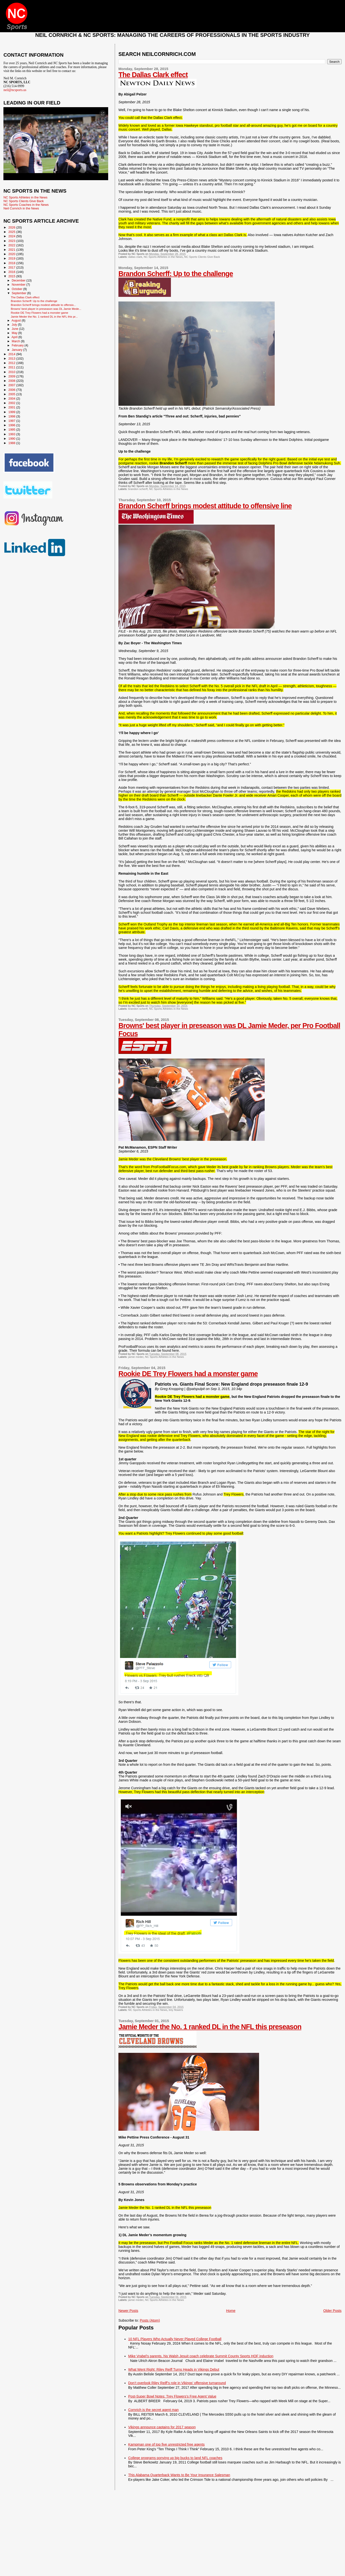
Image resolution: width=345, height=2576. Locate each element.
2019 (12, 258)
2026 (12, 227)
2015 (12, 276)
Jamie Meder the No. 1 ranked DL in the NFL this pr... (44, 316)
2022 (12, 245)
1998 (12, 416)
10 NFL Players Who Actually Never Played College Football (174, 2339)
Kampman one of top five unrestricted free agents (166, 2444)
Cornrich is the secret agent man (153, 2410)
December (19, 280)
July (15, 324)
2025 (12, 232)
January (17, 350)
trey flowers (176, 2009)
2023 (12, 241)
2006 (12, 390)
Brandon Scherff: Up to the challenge (175, 274)
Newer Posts (128, 2311)
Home (230, 2311)
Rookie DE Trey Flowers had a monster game (188, 1374)
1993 (12, 434)
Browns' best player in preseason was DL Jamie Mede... (46, 308)
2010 (12, 372)
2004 (12, 398)
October (17, 289)
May (15, 333)
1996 (12, 425)
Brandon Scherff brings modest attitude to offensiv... (43, 304)
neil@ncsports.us (14, 90)
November (19, 284)
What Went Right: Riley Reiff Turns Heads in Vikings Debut (173, 2369)
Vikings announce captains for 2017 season (162, 2427)
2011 (12, 367)
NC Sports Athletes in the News (163, 256)
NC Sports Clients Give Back (202, 256)
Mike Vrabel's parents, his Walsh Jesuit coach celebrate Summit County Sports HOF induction (200, 2356)
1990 (12, 438)
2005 (12, 394)
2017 (12, 267)
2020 (12, 254)
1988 (12, 443)
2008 (12, 381)
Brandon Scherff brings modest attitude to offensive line (205, 506)
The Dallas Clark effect (153, 75)
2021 (12, 249)
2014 (12, 354)
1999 (12, 412)
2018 (12, 263)
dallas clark (135, 256)
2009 (12, 376)
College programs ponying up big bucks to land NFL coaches (175, 2458)
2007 (12, 385)
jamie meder (135, 1356)
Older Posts (332, 2311)
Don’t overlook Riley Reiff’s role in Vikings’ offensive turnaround (177, 2383)
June (15, 329)
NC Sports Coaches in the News (26, 205)
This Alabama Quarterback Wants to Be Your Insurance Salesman (179, 2475)
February (18, 345)
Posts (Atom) (150, 2320)
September (19, 293)
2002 (12, 403)
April (14, 337)
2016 (12, 272)
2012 (12, 363)
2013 (12, 358)
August (16, 320)
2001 (12, 407)
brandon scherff (137, 489)
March (16, 341)
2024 (12, 236)
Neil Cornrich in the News (21, 208)
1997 (12, 421)
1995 (12, 429)
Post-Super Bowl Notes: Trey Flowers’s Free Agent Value (172, 2396)
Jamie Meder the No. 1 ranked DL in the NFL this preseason (209, 2027)
